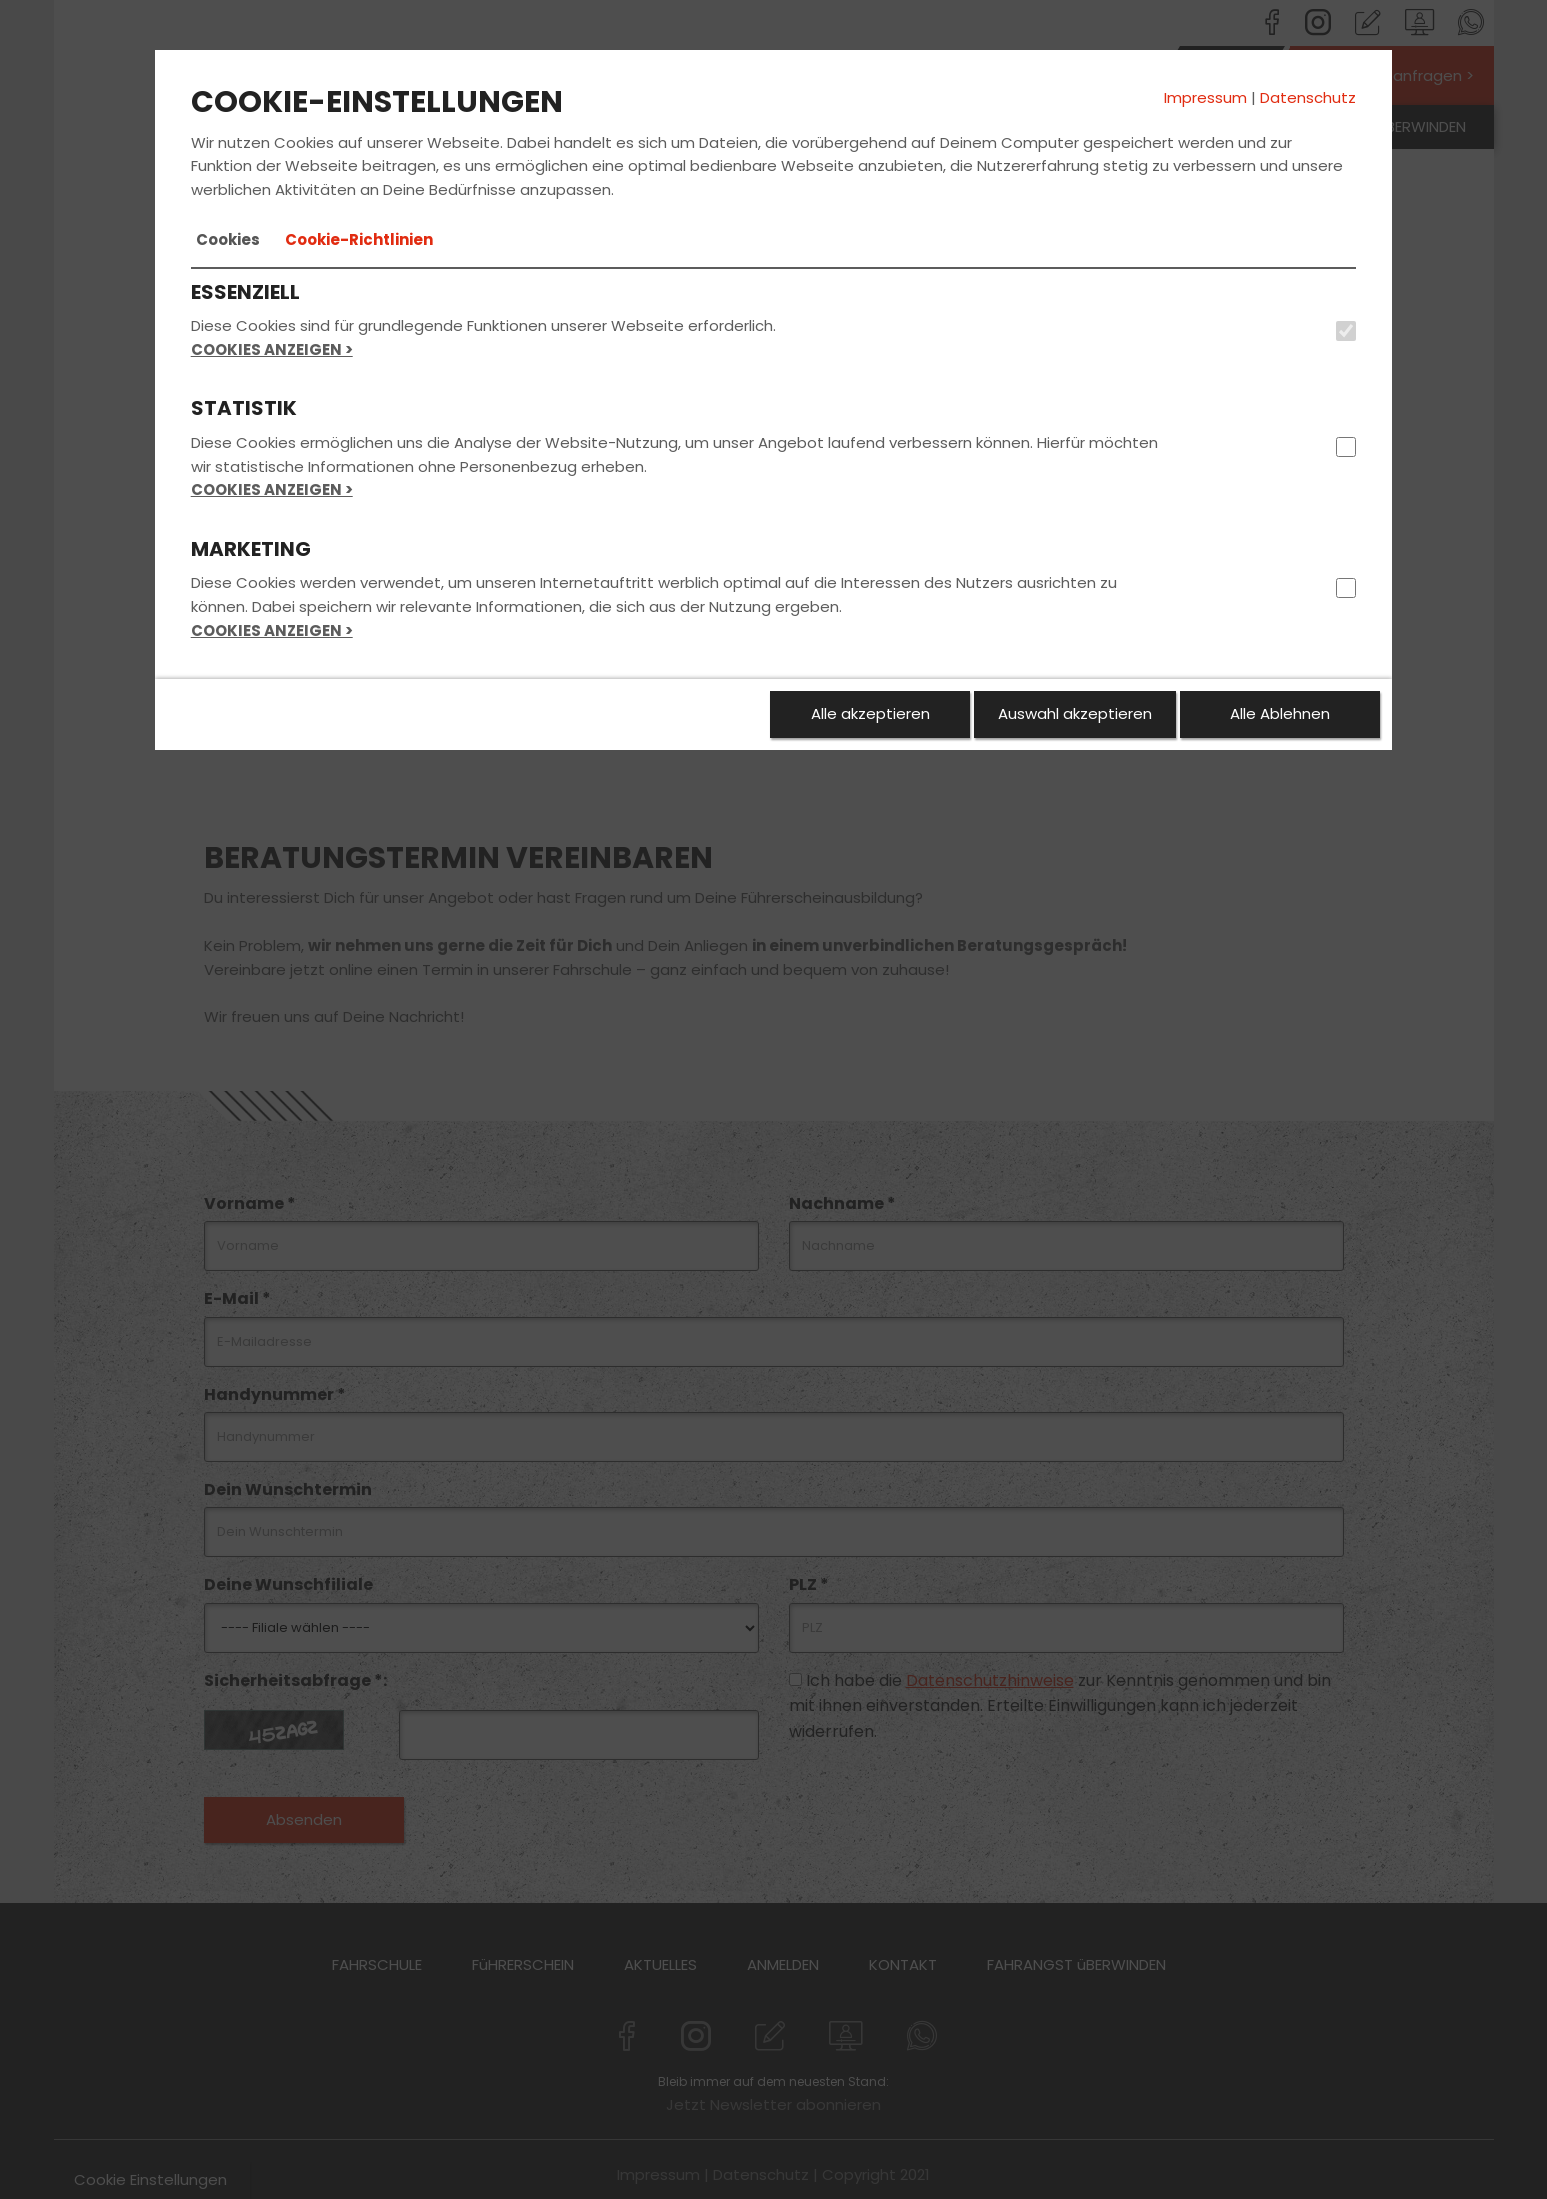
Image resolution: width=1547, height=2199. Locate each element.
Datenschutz (1308, 97)
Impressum (1205, 97)
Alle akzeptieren (870, 713)
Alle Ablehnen (1280, 713)
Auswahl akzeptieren (1075, 713)
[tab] (228, 240)
